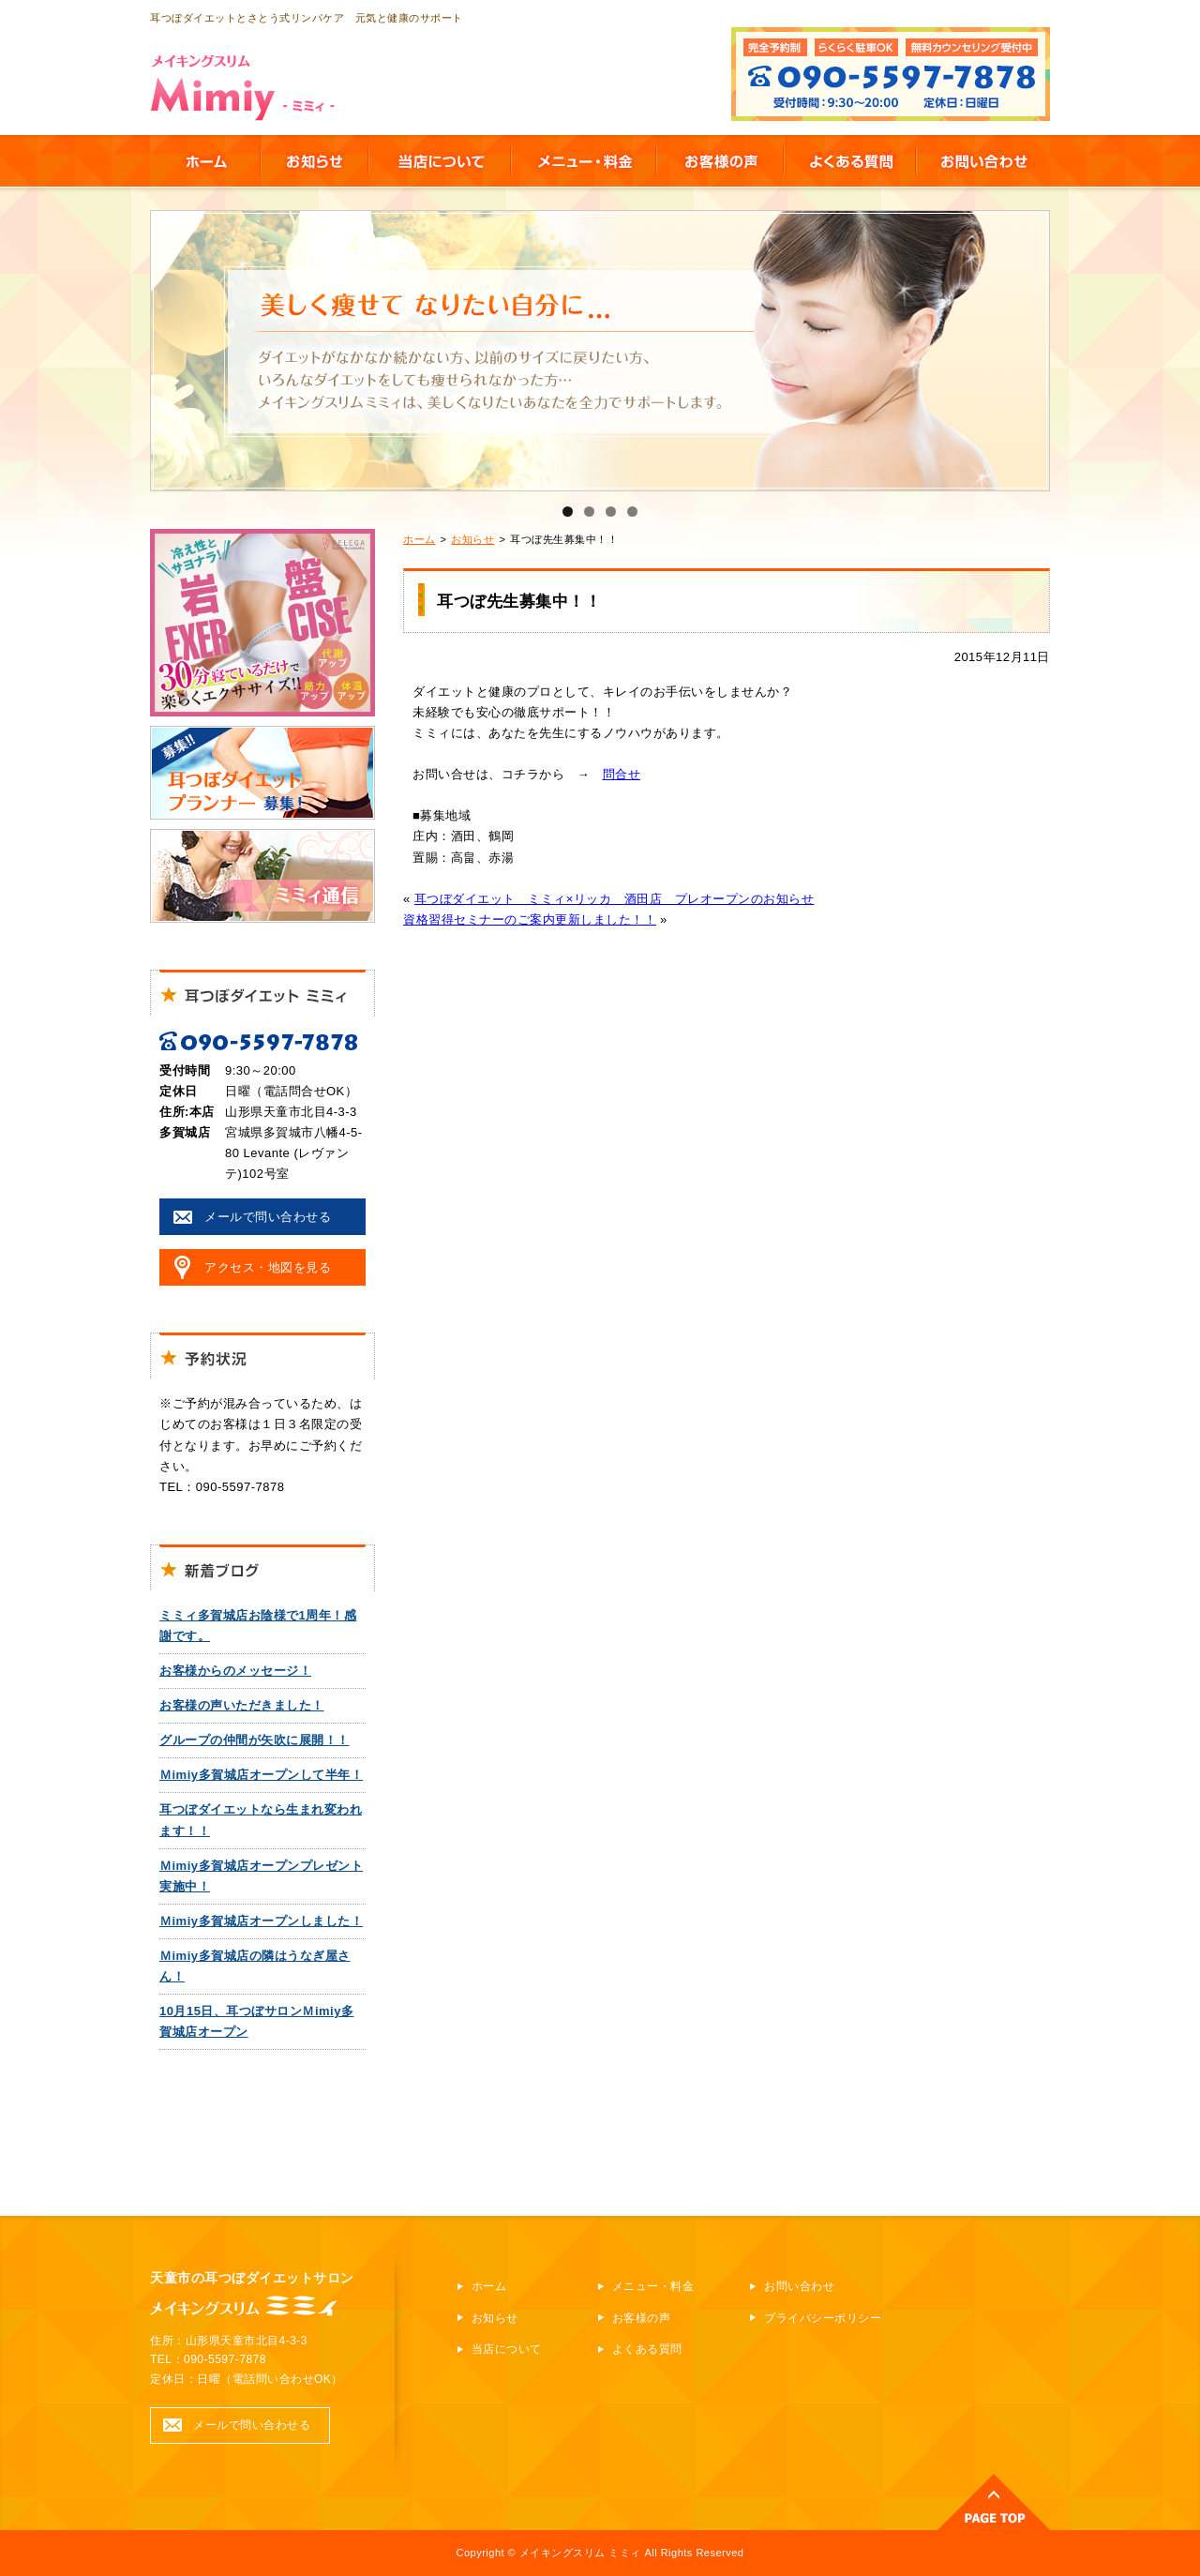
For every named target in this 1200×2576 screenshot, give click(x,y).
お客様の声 (641, 2318)
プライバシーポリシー (822, 2318)
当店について (507, 2349)
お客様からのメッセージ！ (235, 1671)
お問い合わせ (799, 2286)
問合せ (622, 774)
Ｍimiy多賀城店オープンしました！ (261, 1921)
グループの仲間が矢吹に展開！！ (254, 1740)
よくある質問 (647, 2349)
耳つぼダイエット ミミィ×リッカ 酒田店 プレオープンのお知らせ (614, 899)
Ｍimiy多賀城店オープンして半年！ (261, 1775)
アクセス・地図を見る (267, 1267)
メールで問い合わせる (267, 1217)
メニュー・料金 (653, 2286)
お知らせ (472, 539)
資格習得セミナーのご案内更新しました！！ (529, 919)
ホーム (419, 539)
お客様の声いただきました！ (241, 1705)
